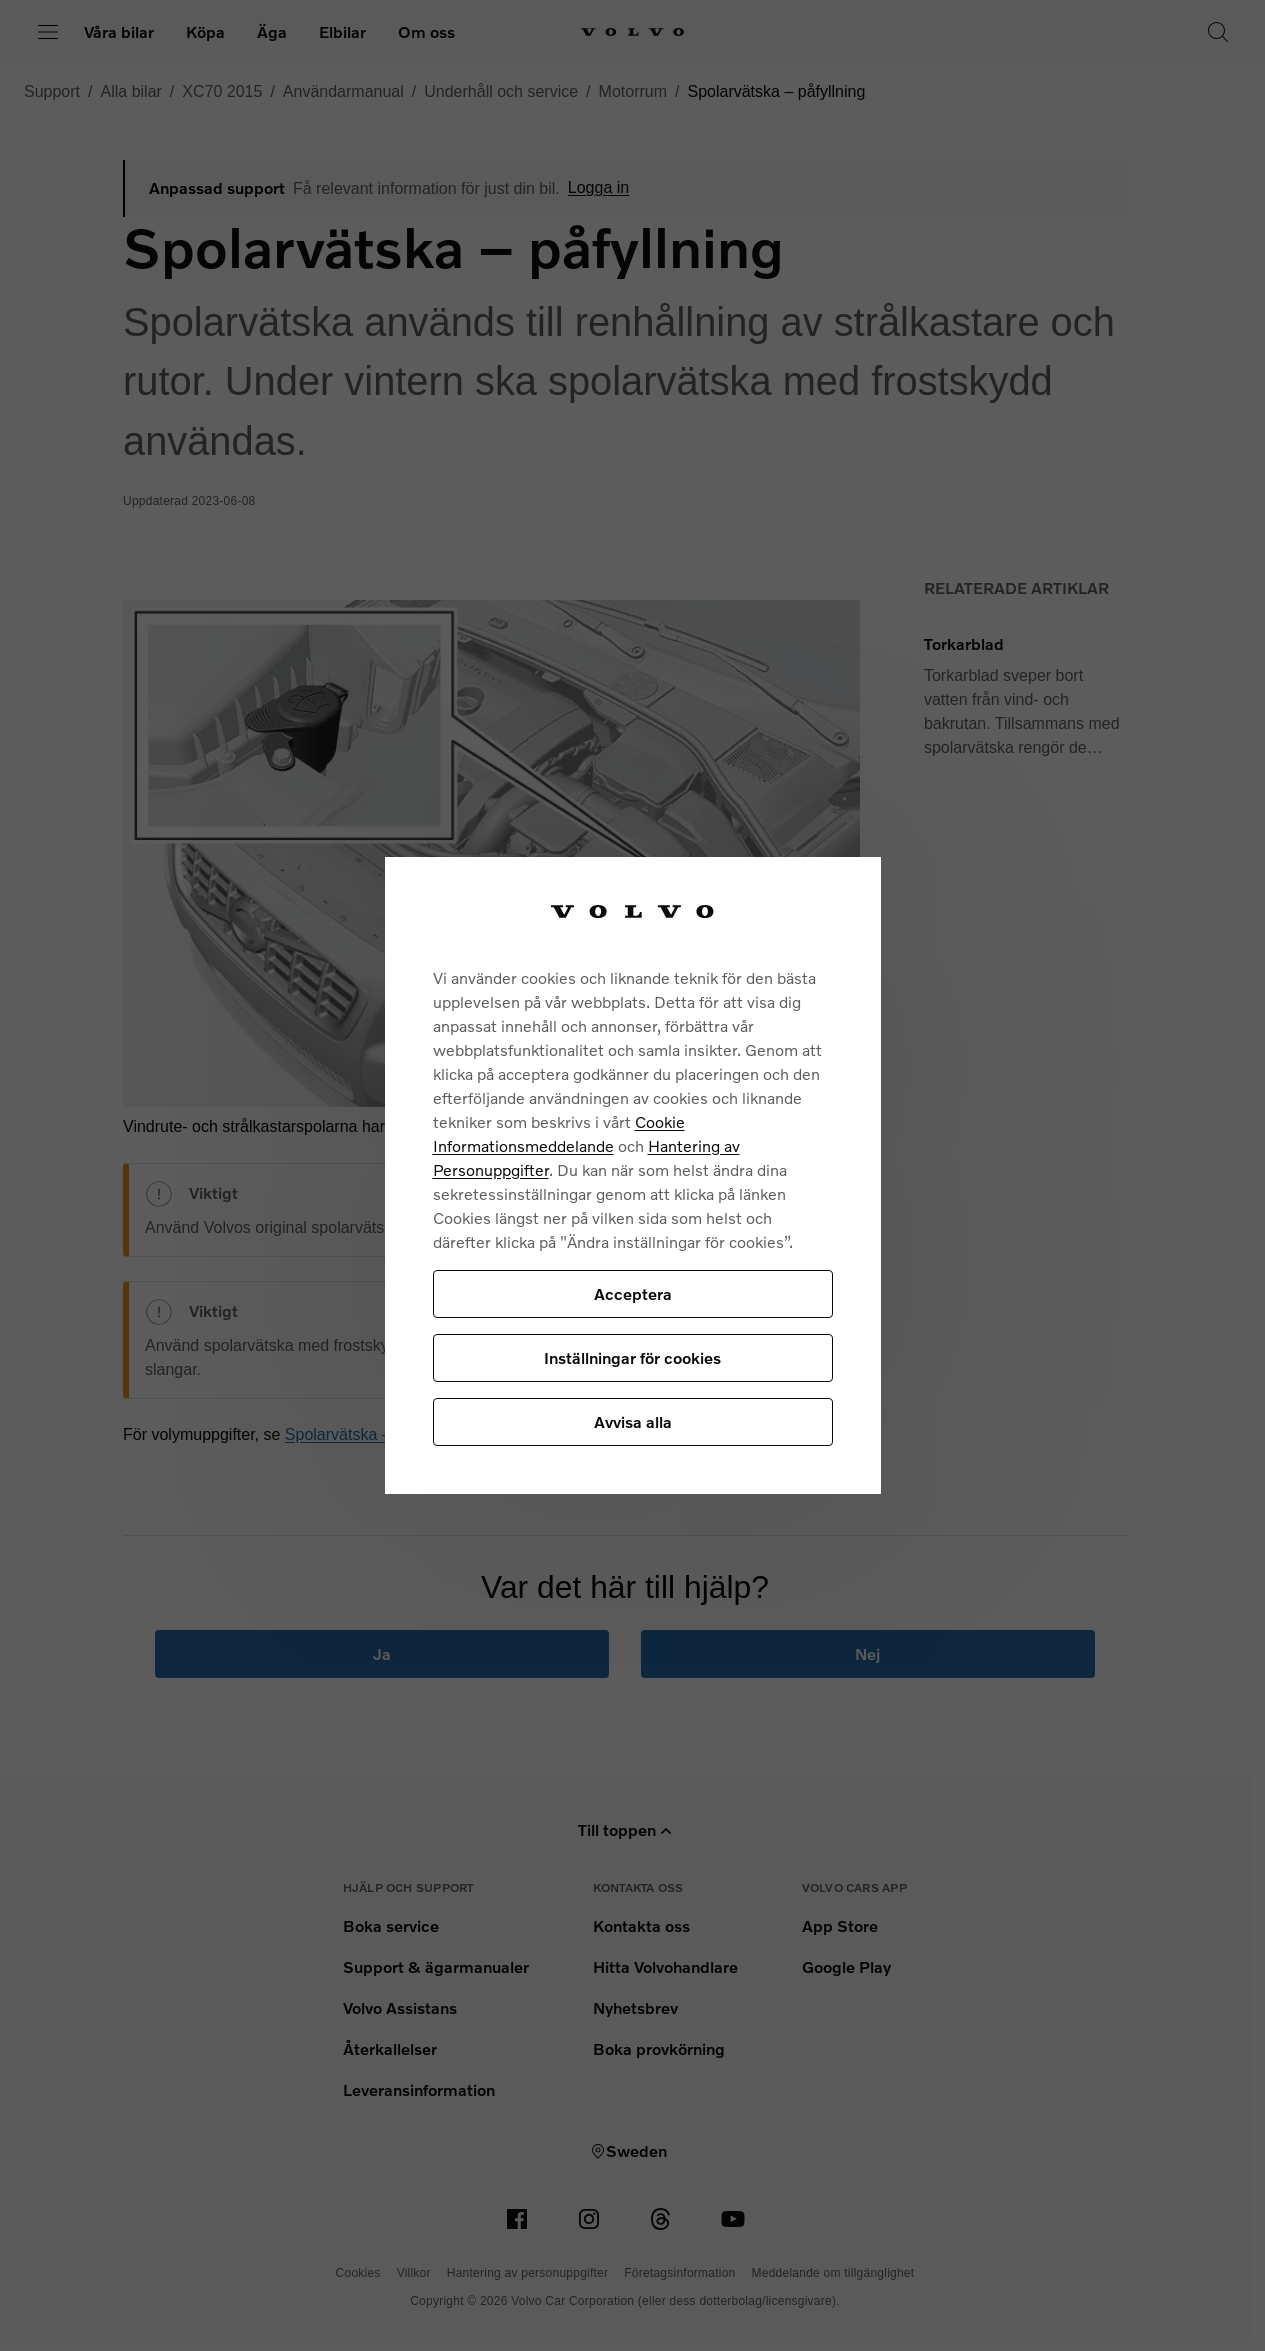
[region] (633, 1175)
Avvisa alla (633, 1421)
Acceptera (633, 1293)
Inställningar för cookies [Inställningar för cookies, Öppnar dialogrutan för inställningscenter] (632, 1357)
